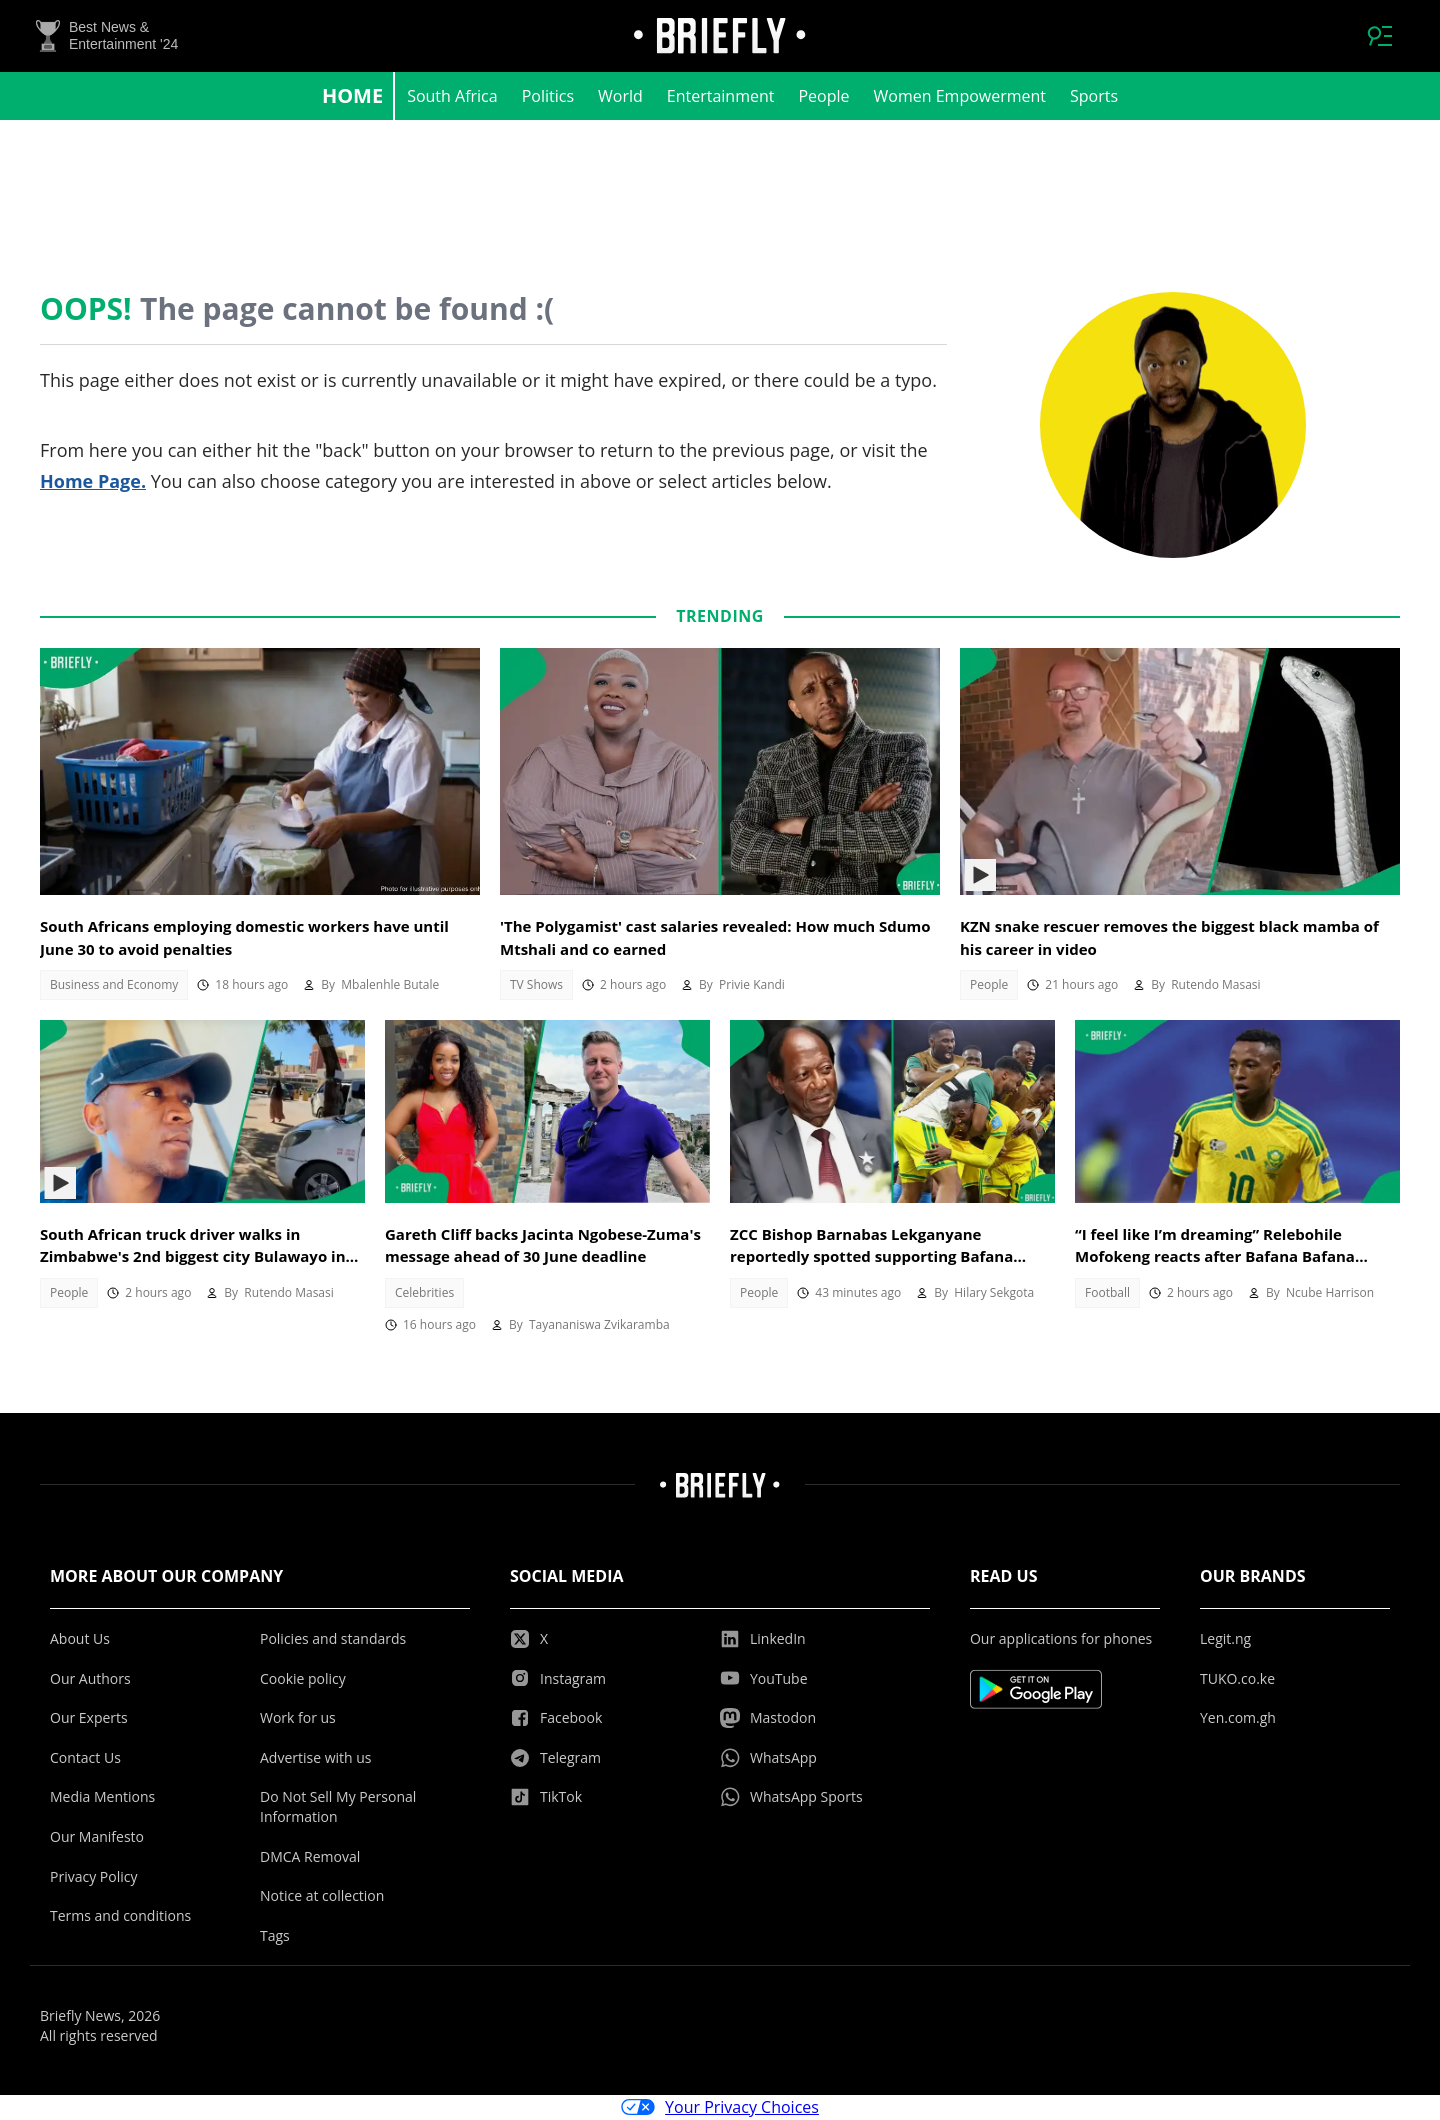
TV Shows (536, 984)
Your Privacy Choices (720, 2108)
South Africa (452, 96)
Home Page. (93, 481)
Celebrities (424, 1292)
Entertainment (721, 96)
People (823, 96)
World (620, 96)
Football (1107, 1292)
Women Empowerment (960, 96)
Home (352, 95)
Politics (548, 96)
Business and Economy (114, 984)
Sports (1094, 96)
